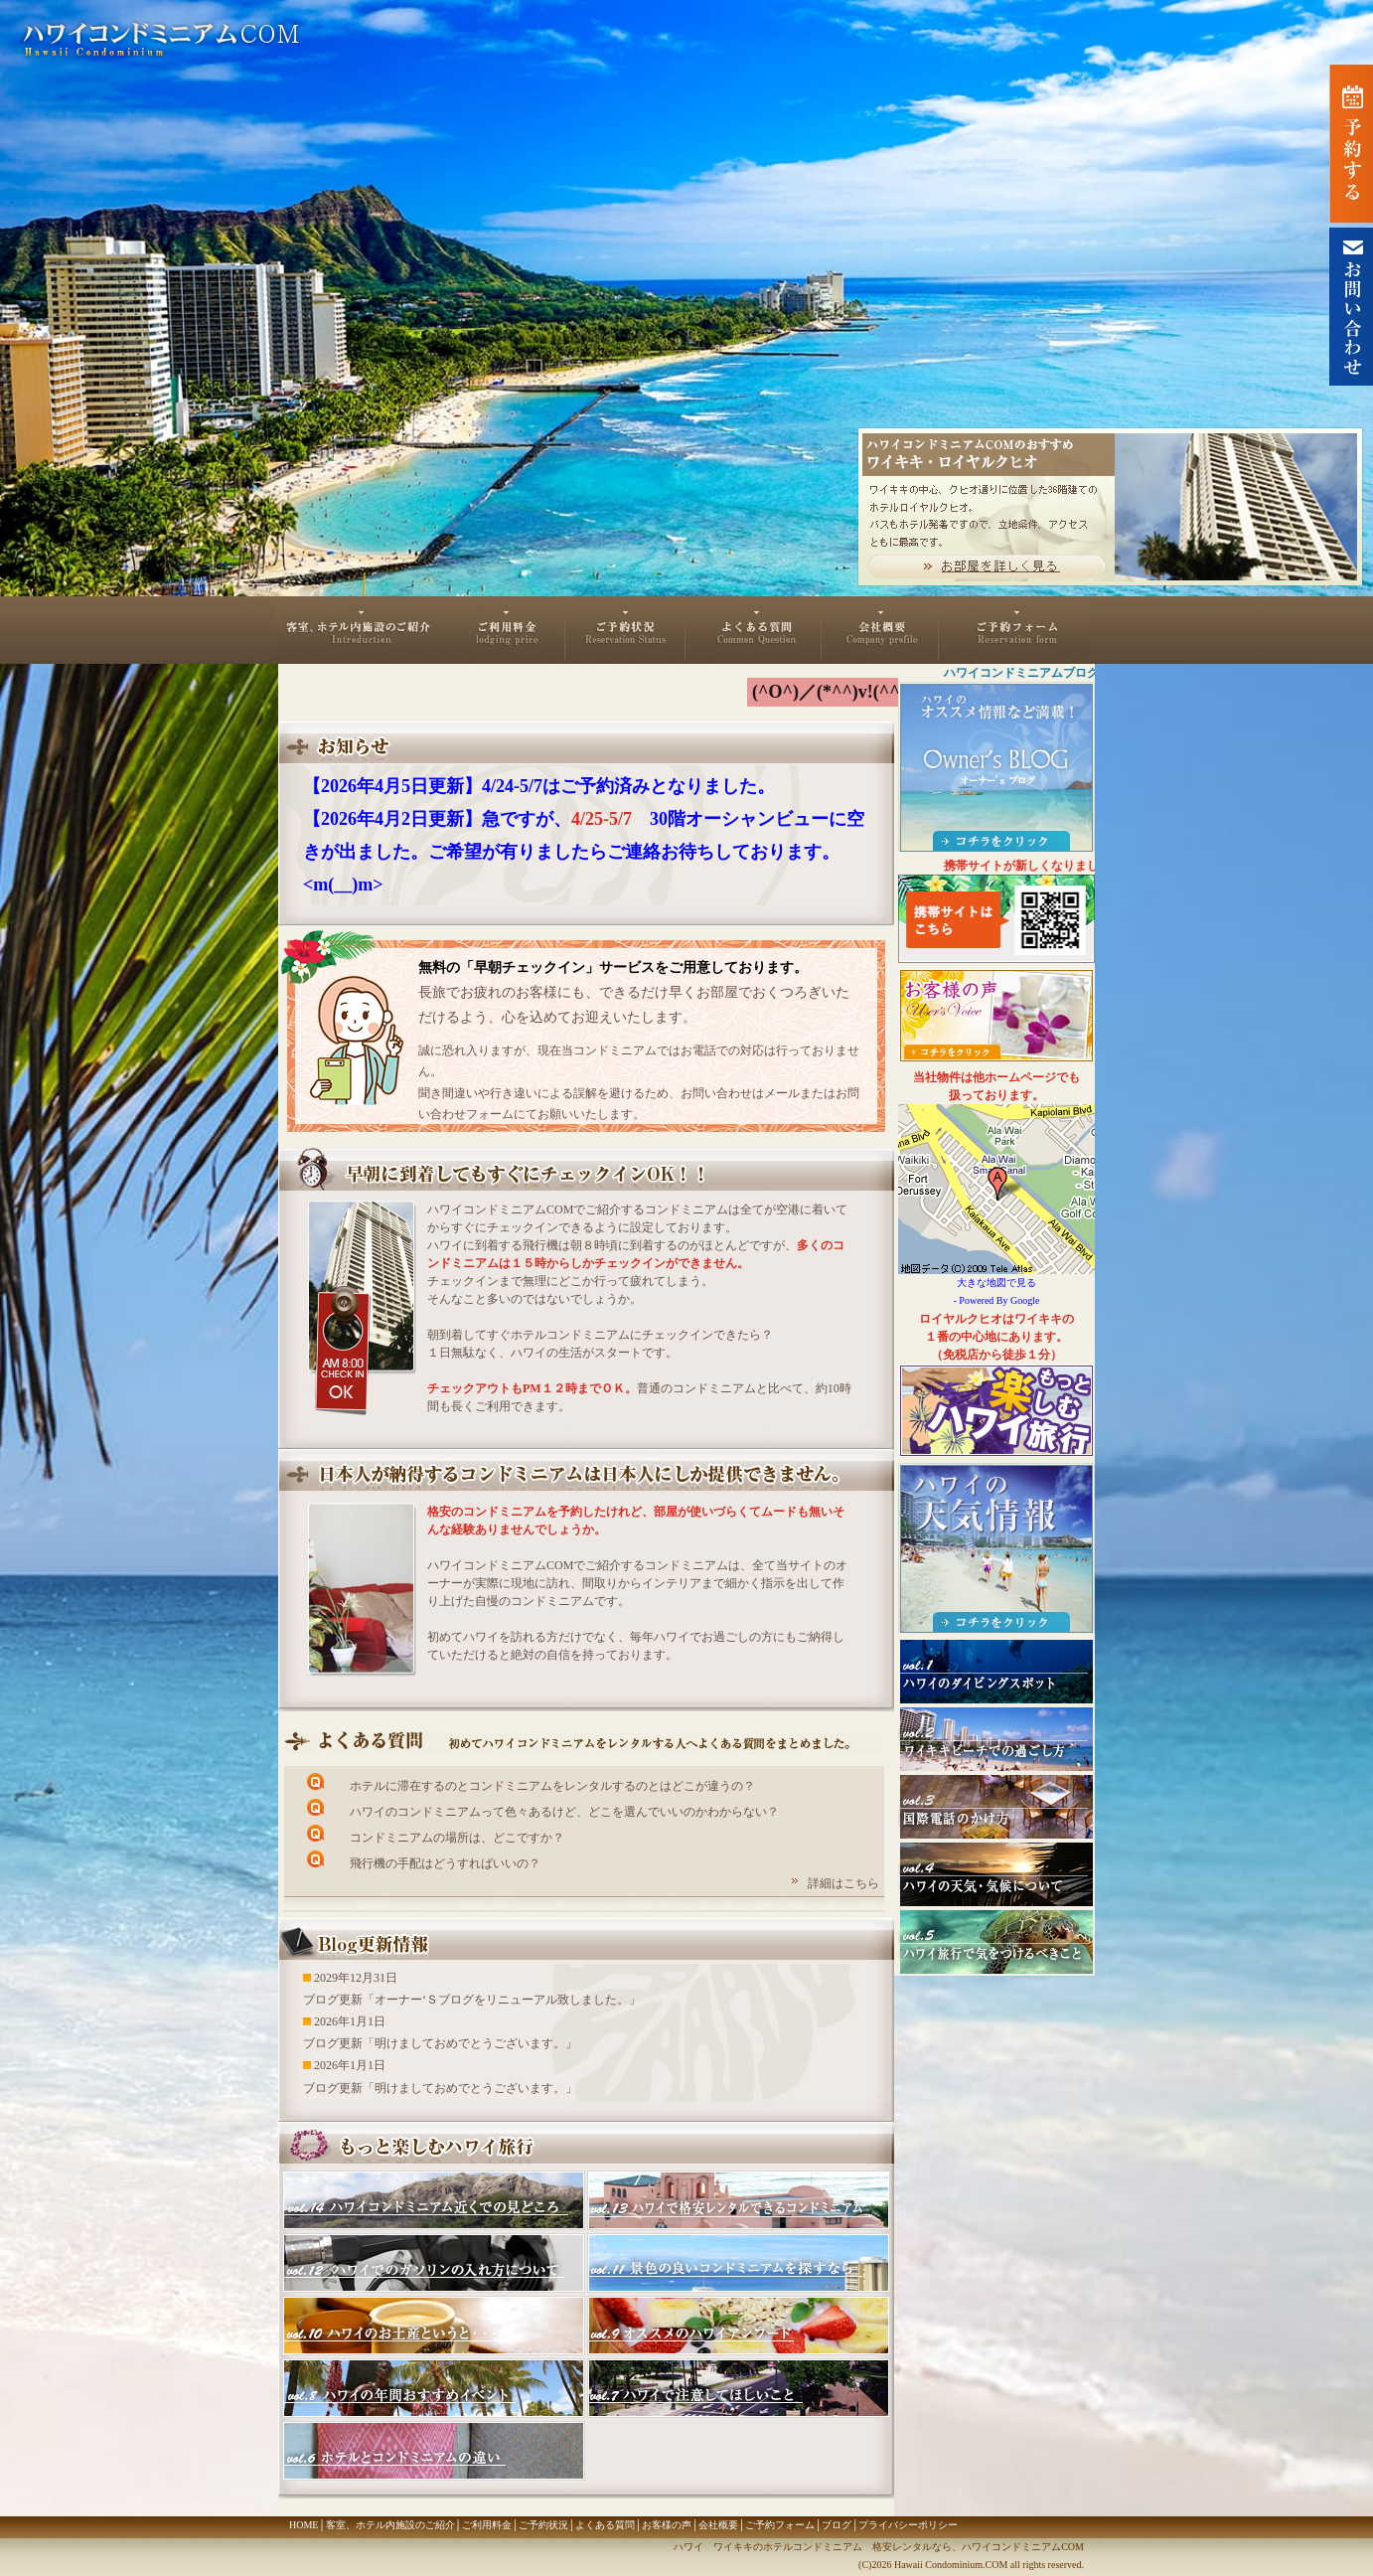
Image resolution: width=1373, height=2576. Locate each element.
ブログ (836, 2524)
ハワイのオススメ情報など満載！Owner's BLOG (996, 767)
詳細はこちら (843, 1883)
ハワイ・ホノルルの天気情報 (996, 1548)
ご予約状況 (625, 630)
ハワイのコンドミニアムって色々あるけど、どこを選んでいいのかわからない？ (564, 1812)
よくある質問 (754, 630)
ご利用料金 (505, 630)
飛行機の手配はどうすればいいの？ (445, 1863)
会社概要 (880, 630)
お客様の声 (666, 2524)
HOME (303, 2524)
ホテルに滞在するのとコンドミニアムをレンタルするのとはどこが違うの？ (552, 1786)
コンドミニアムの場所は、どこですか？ (457, 1838)
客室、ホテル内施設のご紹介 (360, 630)
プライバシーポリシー (908, 2524)
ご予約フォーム (1014, 630)
